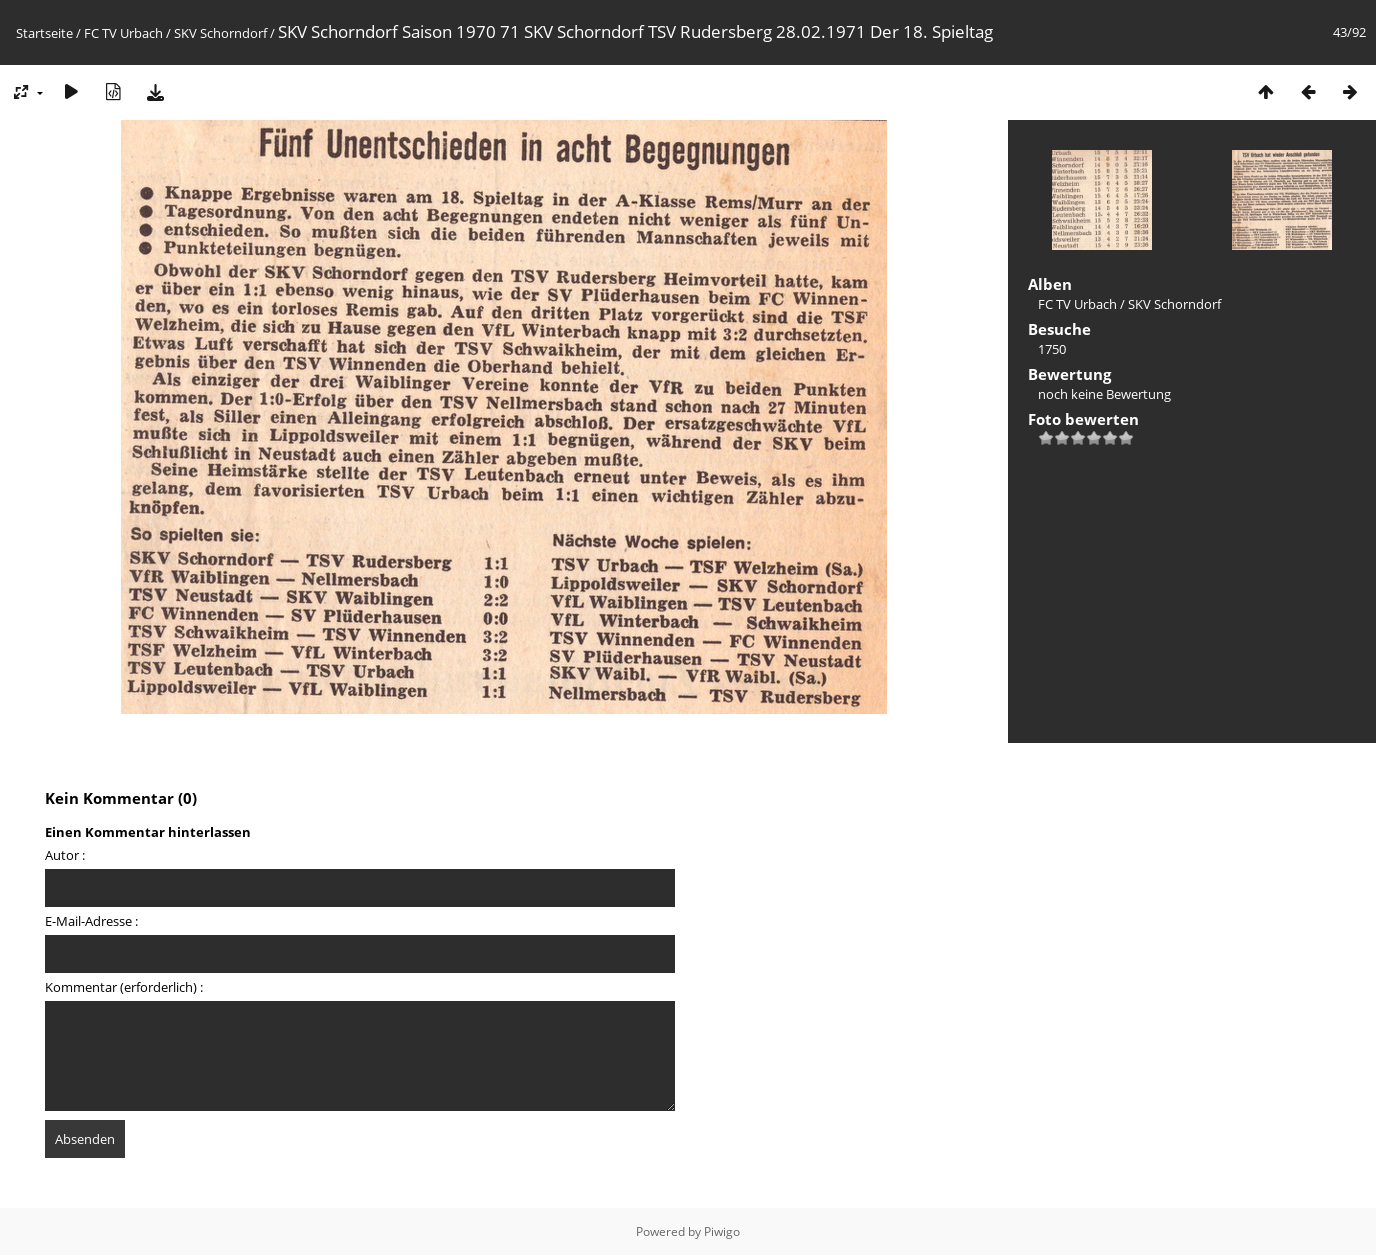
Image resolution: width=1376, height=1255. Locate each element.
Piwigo (722, 1231)
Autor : (65, 855)
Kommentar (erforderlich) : (124, 987)
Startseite (44, 33)
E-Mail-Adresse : (91, 921)
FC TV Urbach (123, 33)
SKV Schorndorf (220, 33)
